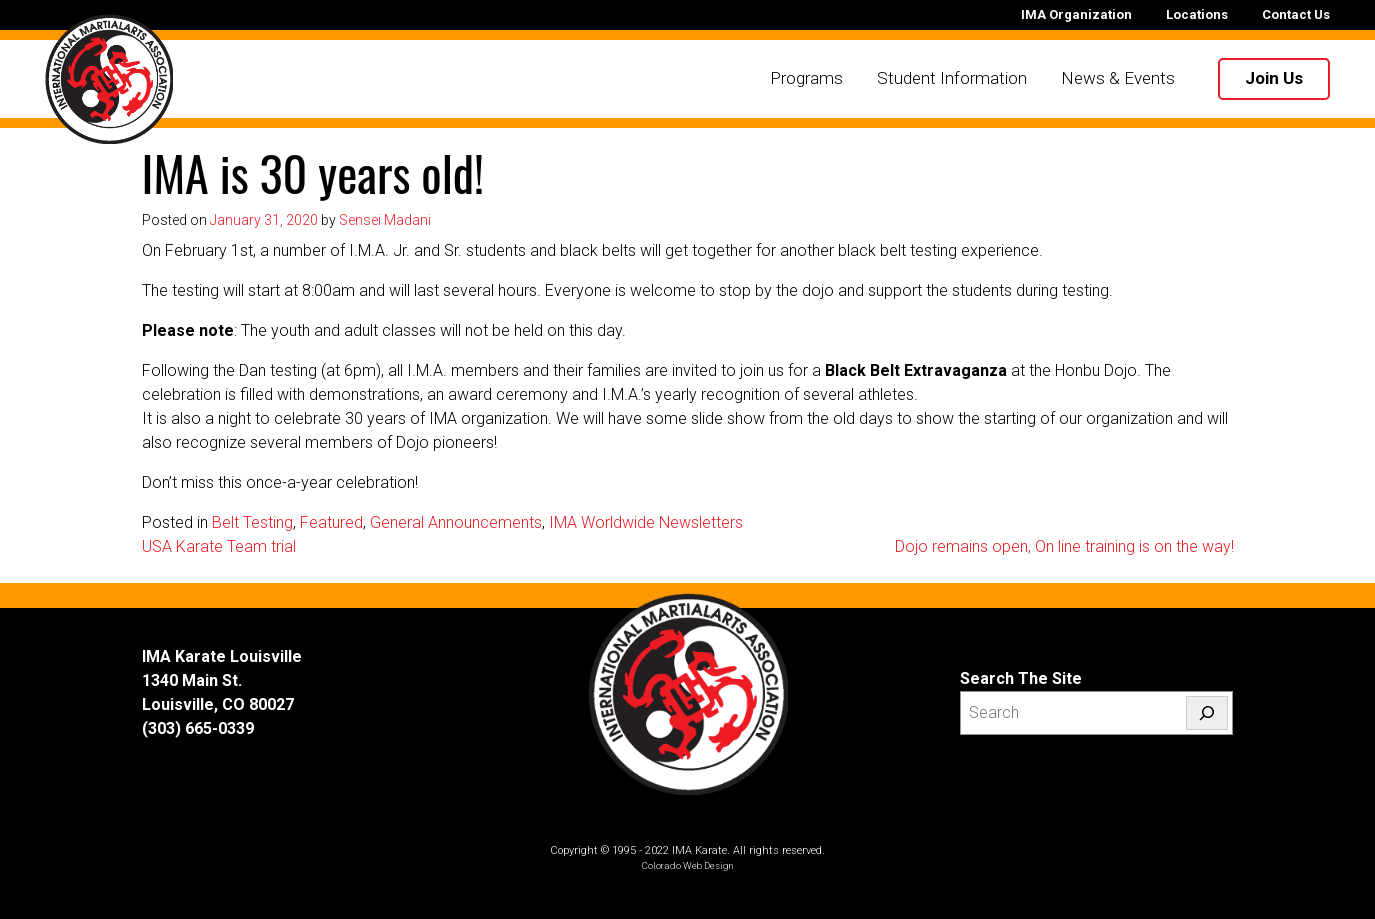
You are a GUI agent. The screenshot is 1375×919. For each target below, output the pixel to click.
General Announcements (456, 522)
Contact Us (1296, 14)
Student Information (952, 78)
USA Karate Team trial (219, 546)
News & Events (1118, 78)
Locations (1197, 14)
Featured (331, 522)
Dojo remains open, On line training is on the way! (1064, 546)
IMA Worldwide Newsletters (646, 522)
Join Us (1274, 78)
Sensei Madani (385, 220)
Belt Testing (252, 522)
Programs (806, 78)
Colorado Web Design (688, 865)
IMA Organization (1076, 14)
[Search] (1207, 713)
